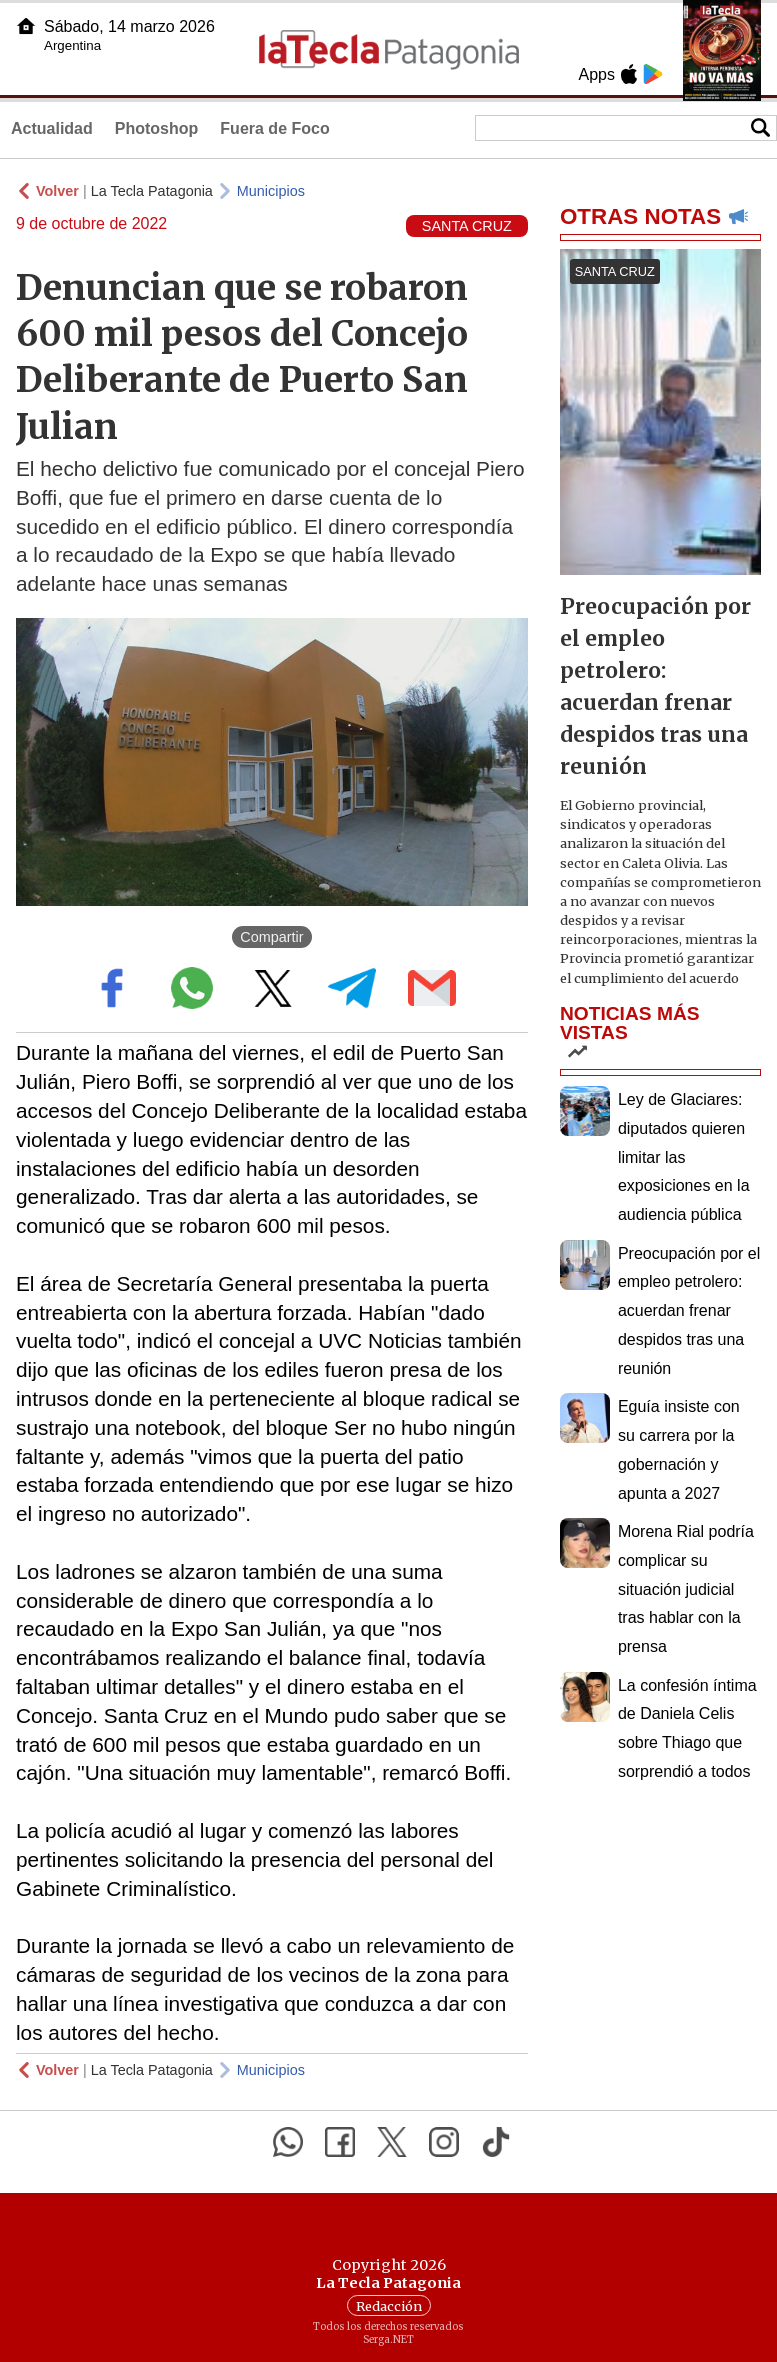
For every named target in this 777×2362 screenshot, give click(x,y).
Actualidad (52, 128)
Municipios (271, 191)
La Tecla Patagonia (152, 191)
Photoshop (157, 128)
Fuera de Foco (274, 128)
